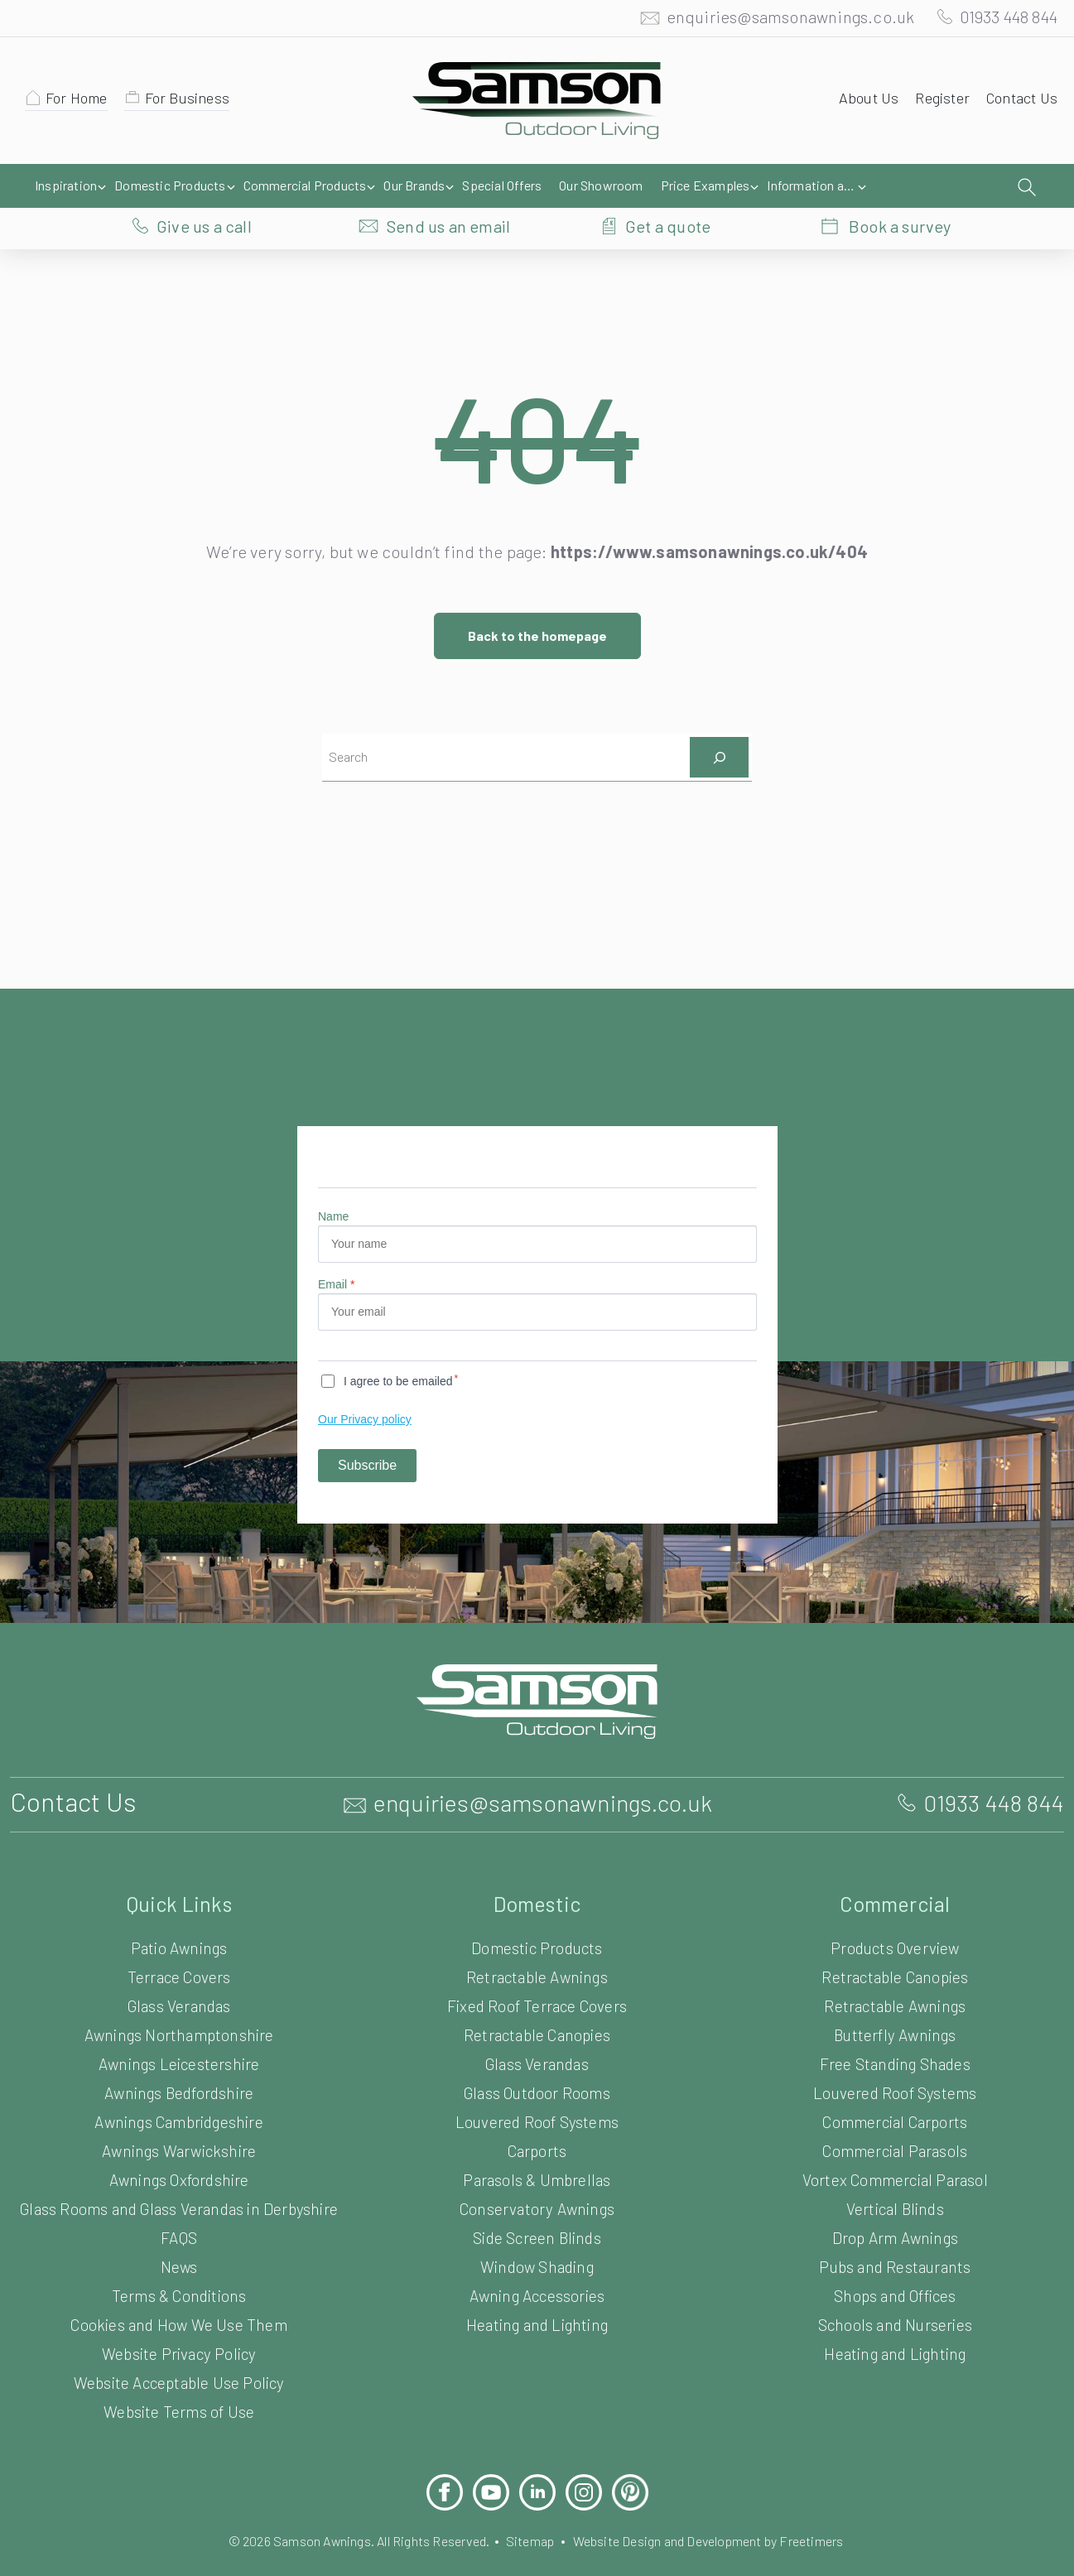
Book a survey (899, 186)
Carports (536, 2117)
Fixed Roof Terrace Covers (537, 1972)
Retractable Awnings (537, 1943)
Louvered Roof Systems (537, 2088)
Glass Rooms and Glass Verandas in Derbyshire (179, 2183)
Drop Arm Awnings (895, 2204)
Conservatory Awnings (537, 2175)
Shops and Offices (895, 2262)
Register (937, 102)
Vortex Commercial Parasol (894, 2146)
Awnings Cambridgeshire (179, 2088)
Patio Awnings (178, 1915)
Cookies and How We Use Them (179, 2307)
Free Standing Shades (895, 2030)
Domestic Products (537, 1915)
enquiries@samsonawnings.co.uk (773, 20)
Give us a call (204, 186)
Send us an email (448, 186)
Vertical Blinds (895, 2175)
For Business (195, 102)
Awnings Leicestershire (178, 2030)
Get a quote (668, 186)
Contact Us (1019, 102)
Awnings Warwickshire (179, 2117)
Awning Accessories (536, 2262)
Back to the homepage (537, 602)
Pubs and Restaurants (895, 2233)
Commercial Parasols (895, 2117)
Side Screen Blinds (536, 2204)
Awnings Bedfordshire (179, 2059)
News (179, 2249)
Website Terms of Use (179, 2394)
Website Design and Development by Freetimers (722, 2523)
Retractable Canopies (537, 2001)
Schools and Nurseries (894, 2291)
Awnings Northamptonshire (179, 2001)
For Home (79, 102)
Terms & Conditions (178, 2278)
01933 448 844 (1001, 20)
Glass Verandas (179, 1972)
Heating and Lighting (536, 2291)
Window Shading (537, 2233)
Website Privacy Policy (179, 2336)
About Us (861, 102)
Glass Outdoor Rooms (537, 2059)
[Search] (719, 723)
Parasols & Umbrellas (537, 2146)
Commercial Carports (894, 2088)
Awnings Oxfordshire (179, 2146)
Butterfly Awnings (894, 2001)
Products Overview (894, 1915)
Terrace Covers (179, 1943)
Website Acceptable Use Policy (178, 2365)
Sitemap (529, 2523)
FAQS (178, 2220)
